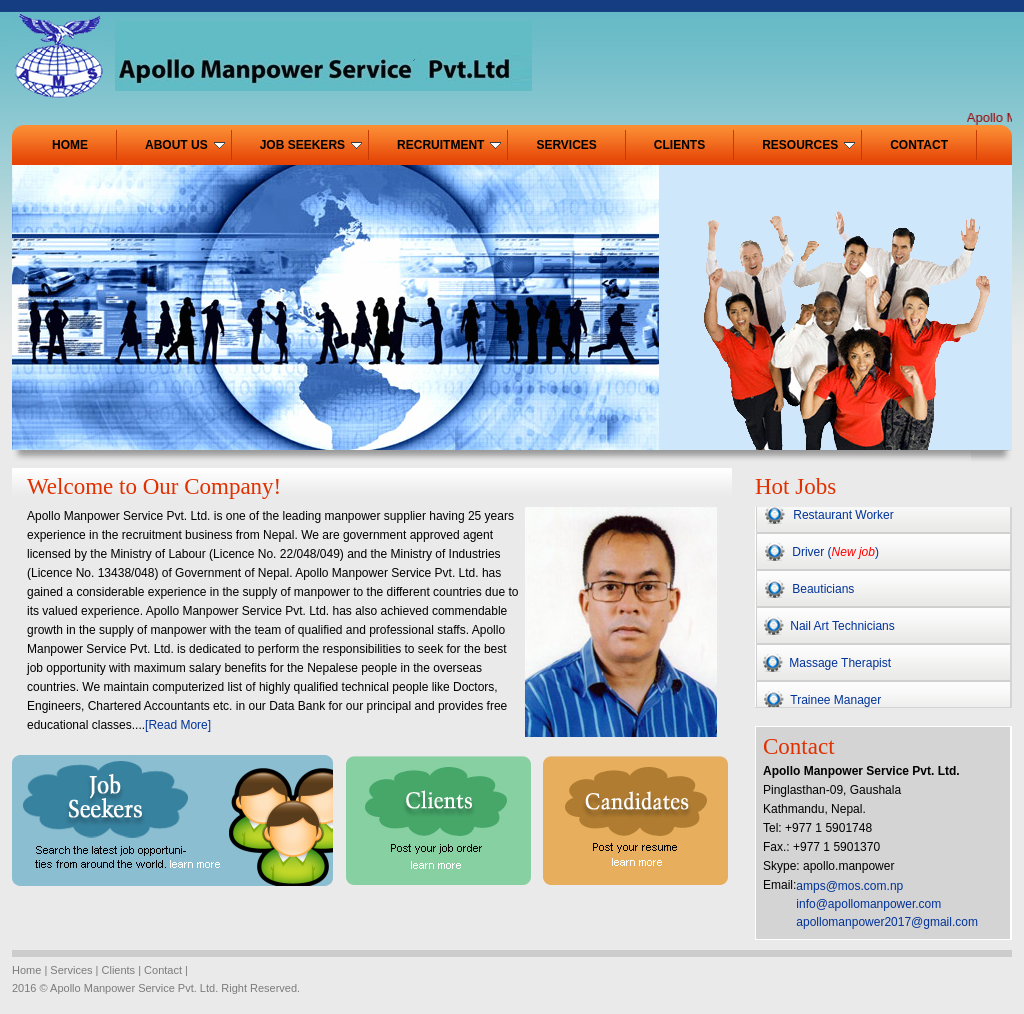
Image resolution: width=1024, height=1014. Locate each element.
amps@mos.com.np (849, 886)
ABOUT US (185, 145)
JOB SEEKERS (311, 145)
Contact (163, 970)
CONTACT (919, 145)
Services (69, 970)
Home (26, 970)
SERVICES (566, 145)
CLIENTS (679, 145)
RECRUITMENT (449, 145)
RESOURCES (808, 145)
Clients (119, 970)
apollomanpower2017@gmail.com (887, 922)
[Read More (176, 725)
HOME (70, 145)
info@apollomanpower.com (868, 904)
